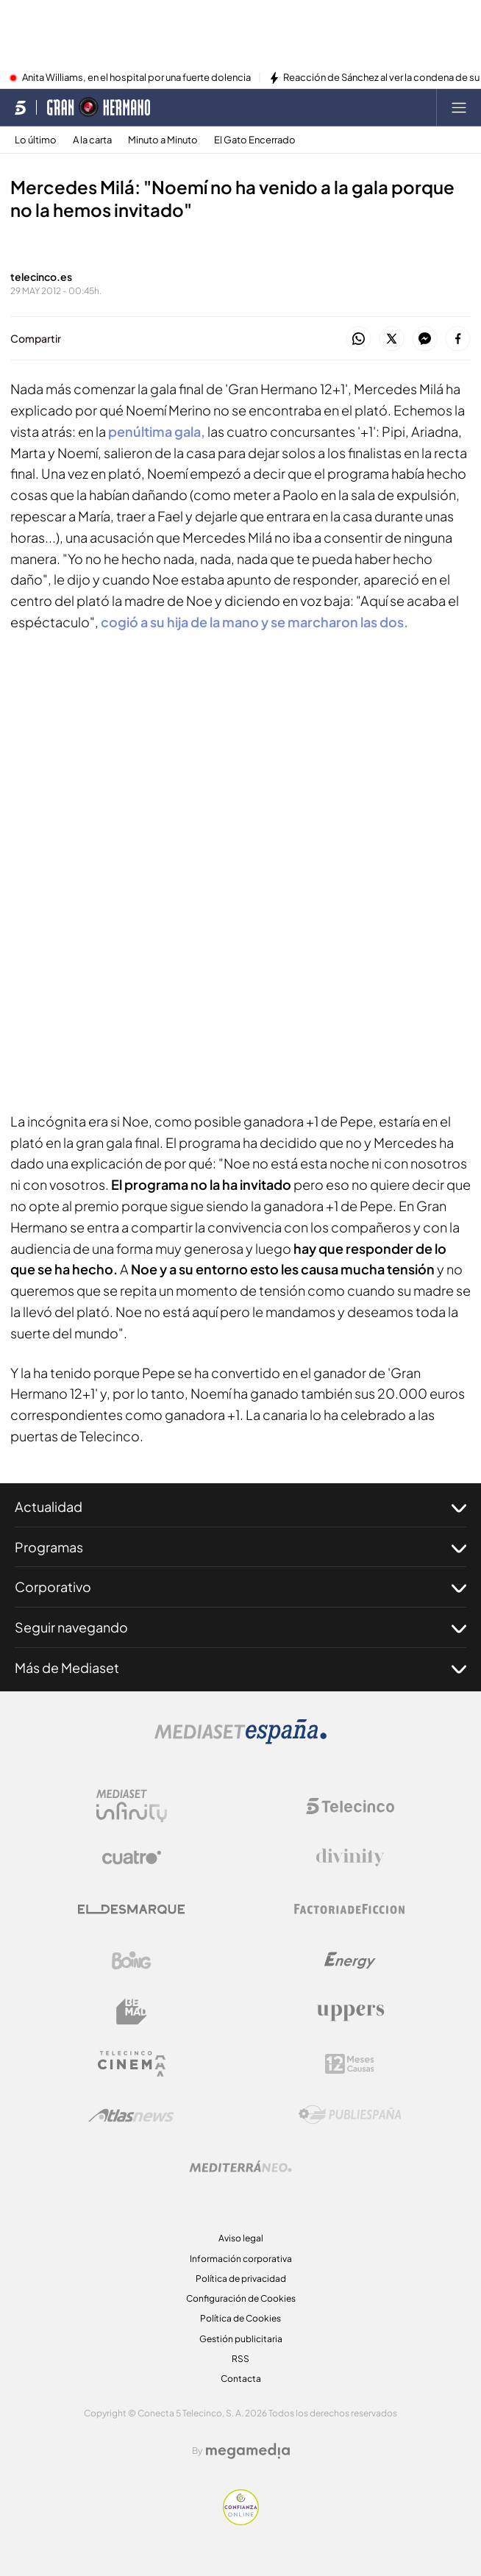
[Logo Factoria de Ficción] (350, 1909)
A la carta (92, 140)
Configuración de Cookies (241, 2298)
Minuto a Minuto (163, 140)
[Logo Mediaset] (240, 1740)
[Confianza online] (241, 2521)
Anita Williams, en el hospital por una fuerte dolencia (136, 78)
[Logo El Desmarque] (131, 1909)
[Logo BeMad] (131, 2012)
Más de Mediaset (240, 1668)
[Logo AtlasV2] (131, 2115)
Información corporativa (241, 2258)
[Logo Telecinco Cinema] (131, 2063)
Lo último (36, 140)
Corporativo (240, 1587)
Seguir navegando (240, 1627)
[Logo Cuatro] (131, 1857)
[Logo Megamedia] (248, 2451)
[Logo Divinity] (350, 1857)
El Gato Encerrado (255, 140)
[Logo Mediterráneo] (240, 2166)
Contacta (241, 2378)
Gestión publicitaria (240, 2338)
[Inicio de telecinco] (20, 107)
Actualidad (240, 1507)
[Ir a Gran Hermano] (98, 107)
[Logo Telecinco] (350, 1806)
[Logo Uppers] (350, 2012)
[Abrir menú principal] (459, 107)
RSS (240, 2358)
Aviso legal (240, 2238)
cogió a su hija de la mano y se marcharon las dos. (254, 621)
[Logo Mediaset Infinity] (131, 1806)
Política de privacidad (241, 2278)
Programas (240, 1547)
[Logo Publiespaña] (350, 2115)
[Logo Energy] (350, 1960)
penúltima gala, (156, 431)
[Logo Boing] (132, 1960)
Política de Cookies (240, 2318)
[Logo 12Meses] (349, 2064)
